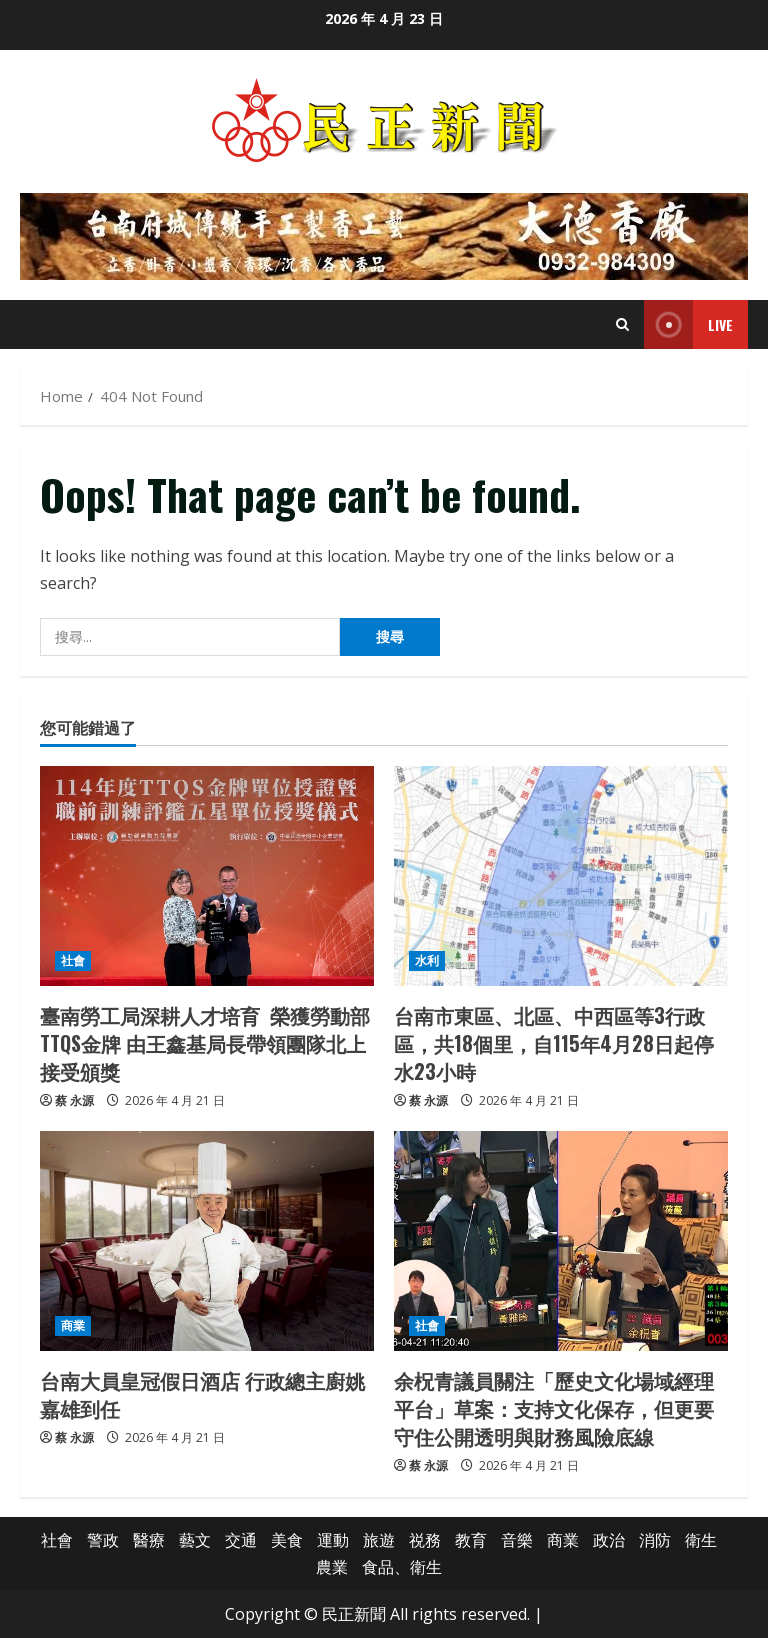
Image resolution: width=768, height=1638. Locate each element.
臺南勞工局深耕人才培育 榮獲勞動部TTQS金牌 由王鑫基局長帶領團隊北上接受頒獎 (205, 1043)
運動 (333, 1540)
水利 (427, 960)
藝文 (195, 1540)
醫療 (149, 1540)
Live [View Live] (688, 324)
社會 (73, 960)
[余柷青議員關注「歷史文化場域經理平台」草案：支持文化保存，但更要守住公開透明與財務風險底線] (561, 1241)
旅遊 (379, 1540)
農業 (332, 1567)
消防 (655, 1540)
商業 (73, 1325)
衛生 (701, 1540)
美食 (287, 1540)
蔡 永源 (74, 1100)
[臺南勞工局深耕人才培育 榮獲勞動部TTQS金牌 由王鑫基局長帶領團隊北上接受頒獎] (207, 876)
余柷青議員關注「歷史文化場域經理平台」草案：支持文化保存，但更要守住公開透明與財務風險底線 (554, 1408)
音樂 (517, 1540)
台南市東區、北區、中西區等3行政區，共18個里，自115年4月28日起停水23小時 (554, 1043)
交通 (241, 1540)
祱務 (425, 1540)
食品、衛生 (402, 1567)
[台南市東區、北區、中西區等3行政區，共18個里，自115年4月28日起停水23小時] (561, 876)
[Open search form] (622, 324)
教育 (471, 1540)
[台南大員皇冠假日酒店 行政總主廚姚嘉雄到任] (207, 1241)
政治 (609, 1540)
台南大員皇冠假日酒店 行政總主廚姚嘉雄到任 (202, 1394)
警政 (103, 1540)
